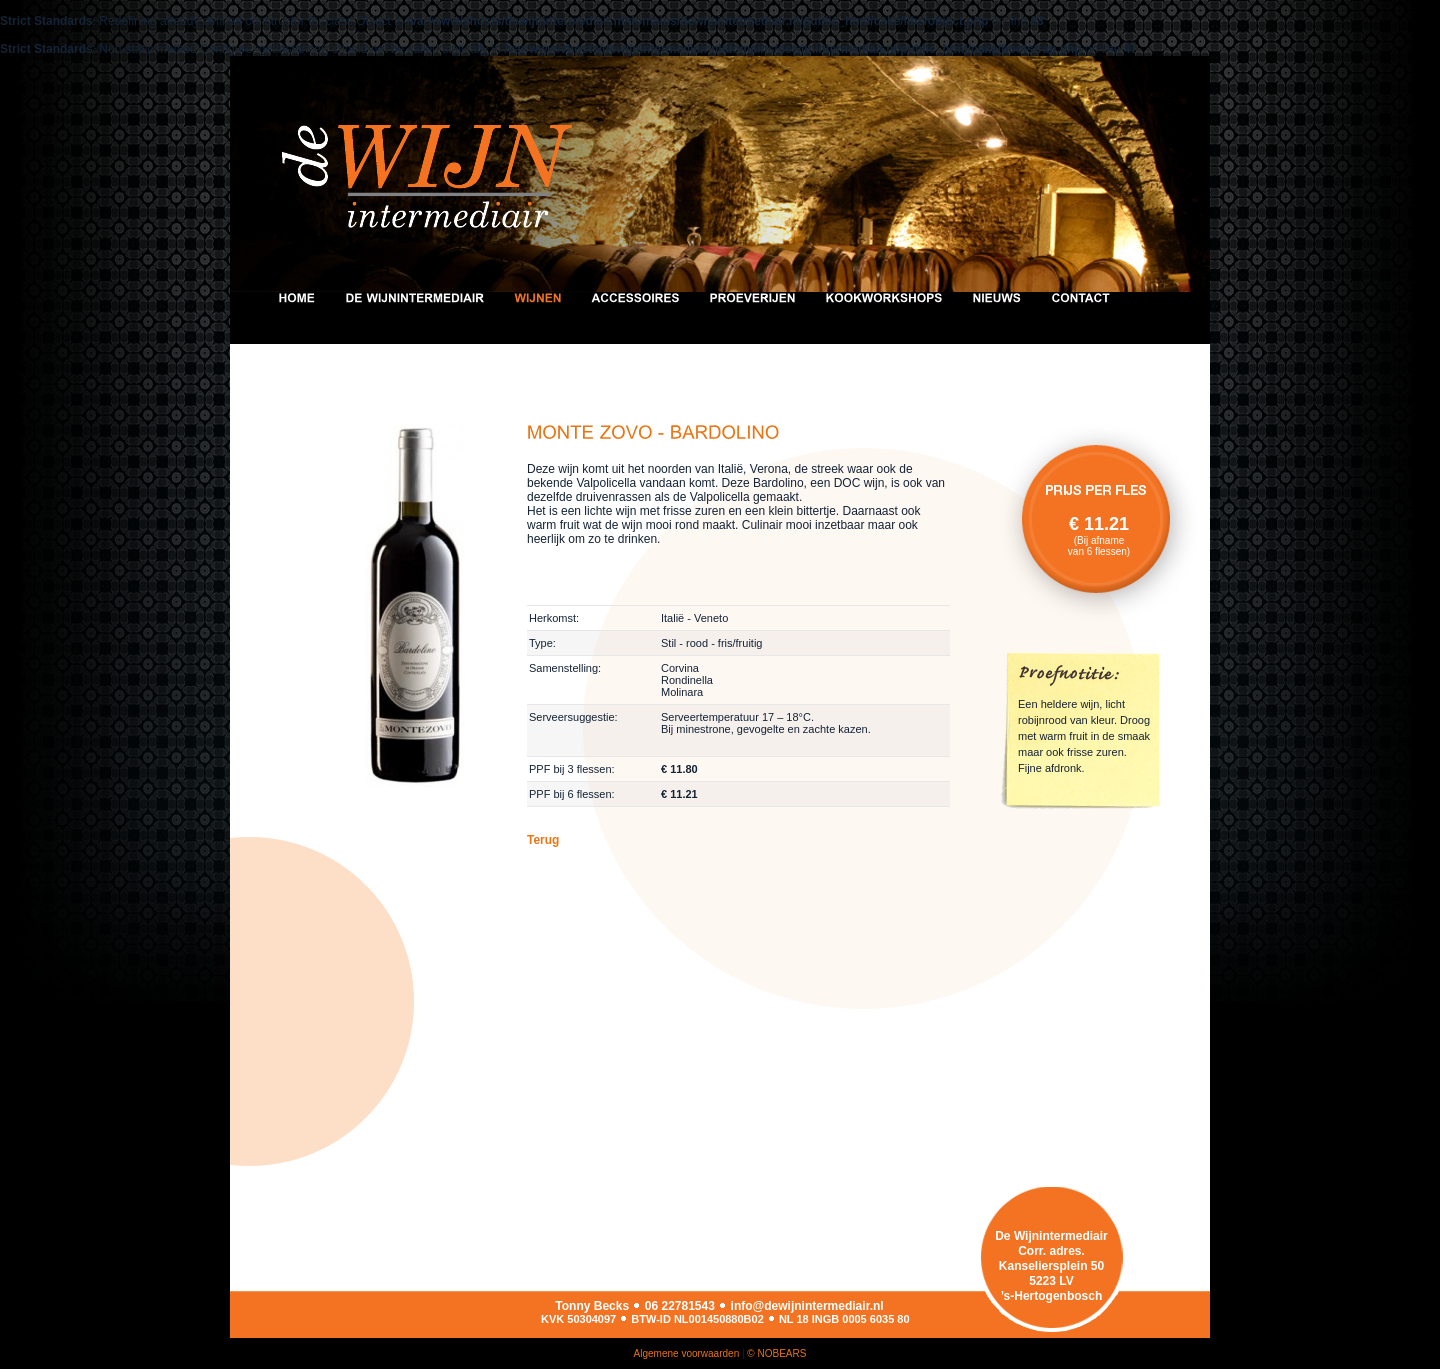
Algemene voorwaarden (687, 1353)
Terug (543, 840)
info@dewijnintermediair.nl (807, 1306)
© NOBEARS (776, 1353)
